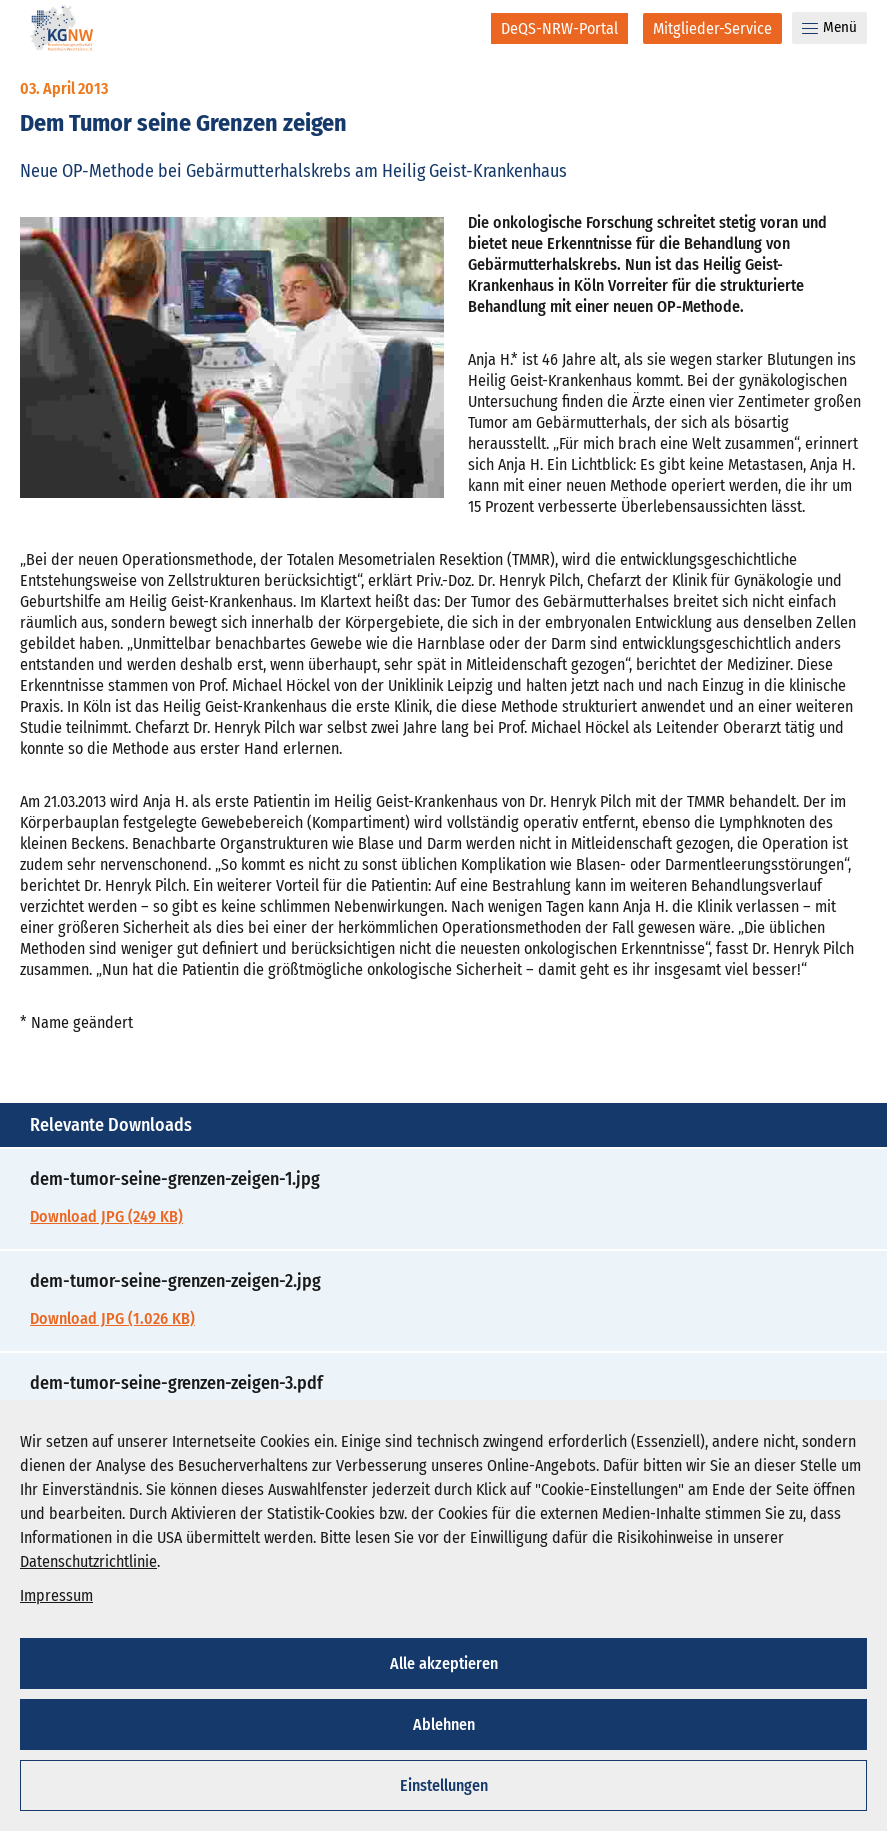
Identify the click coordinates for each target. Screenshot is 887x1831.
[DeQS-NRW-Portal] (559, 28)
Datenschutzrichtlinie (88, 1561)
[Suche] (462, 28)
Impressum (56, 1595)
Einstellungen (444, 1785)
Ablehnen (444, 1724)
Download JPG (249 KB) (106, 1216)
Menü (829, 27)
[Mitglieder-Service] (712, 28)
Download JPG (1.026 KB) (112, 1318)
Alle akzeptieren (444, 1663)
